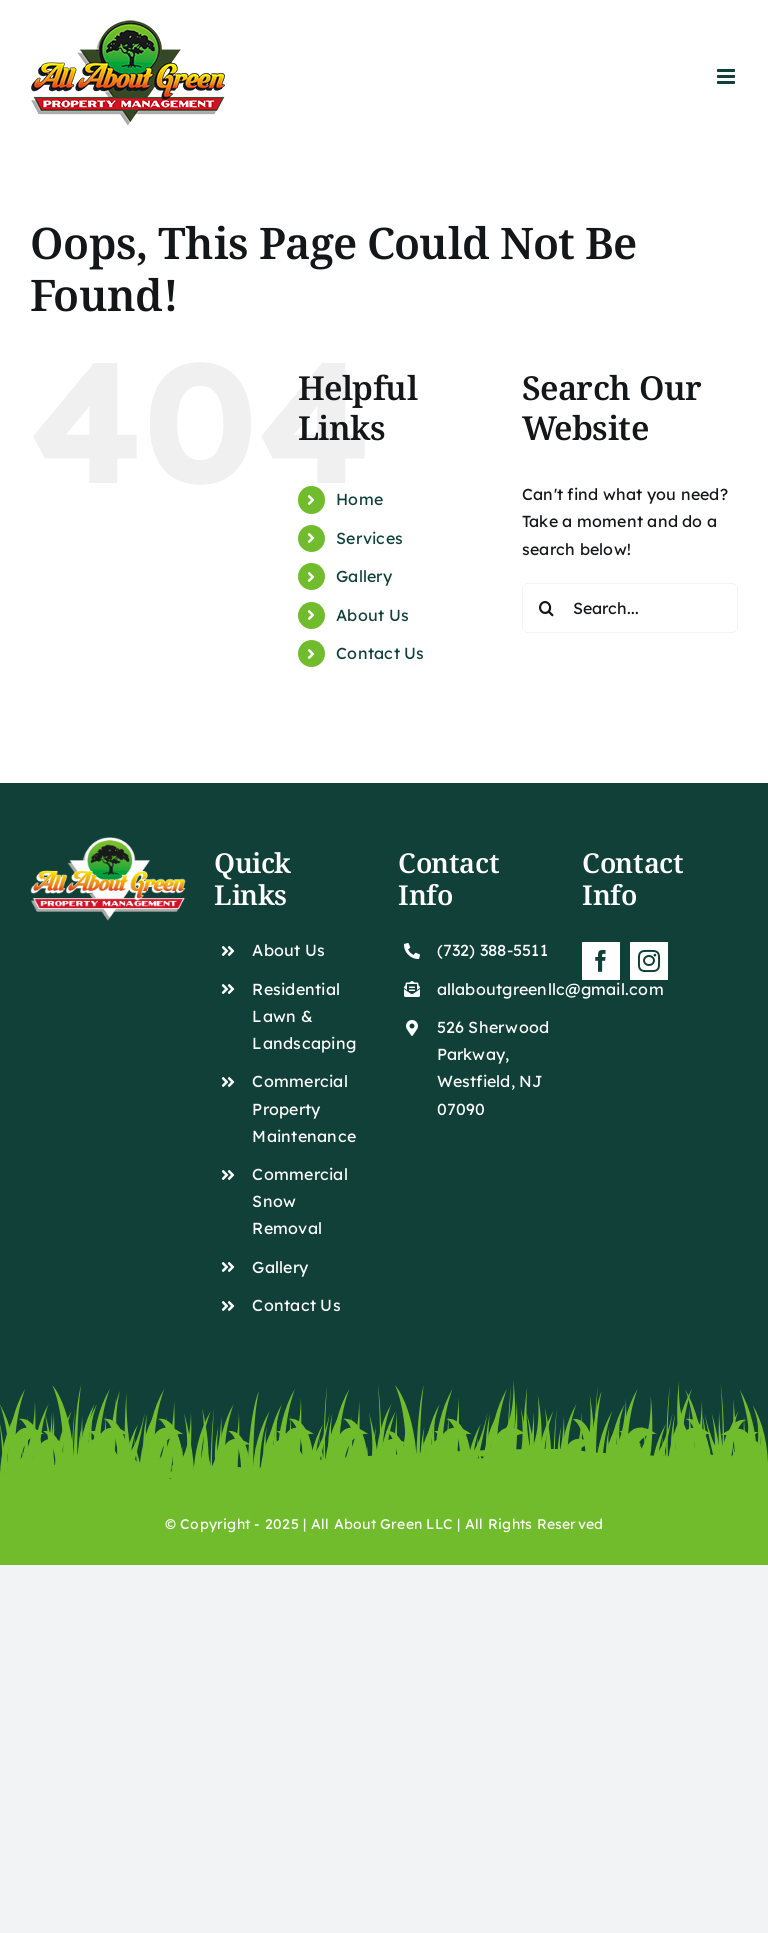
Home (359, 499)
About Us (372, 615)
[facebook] (601, 961)
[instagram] (649, 961)
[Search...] (630, 608)
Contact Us (380, 653)
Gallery (364, 576)
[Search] (547, 608)
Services (369, 538)
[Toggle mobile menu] (727, 76)
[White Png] (108, 845)
